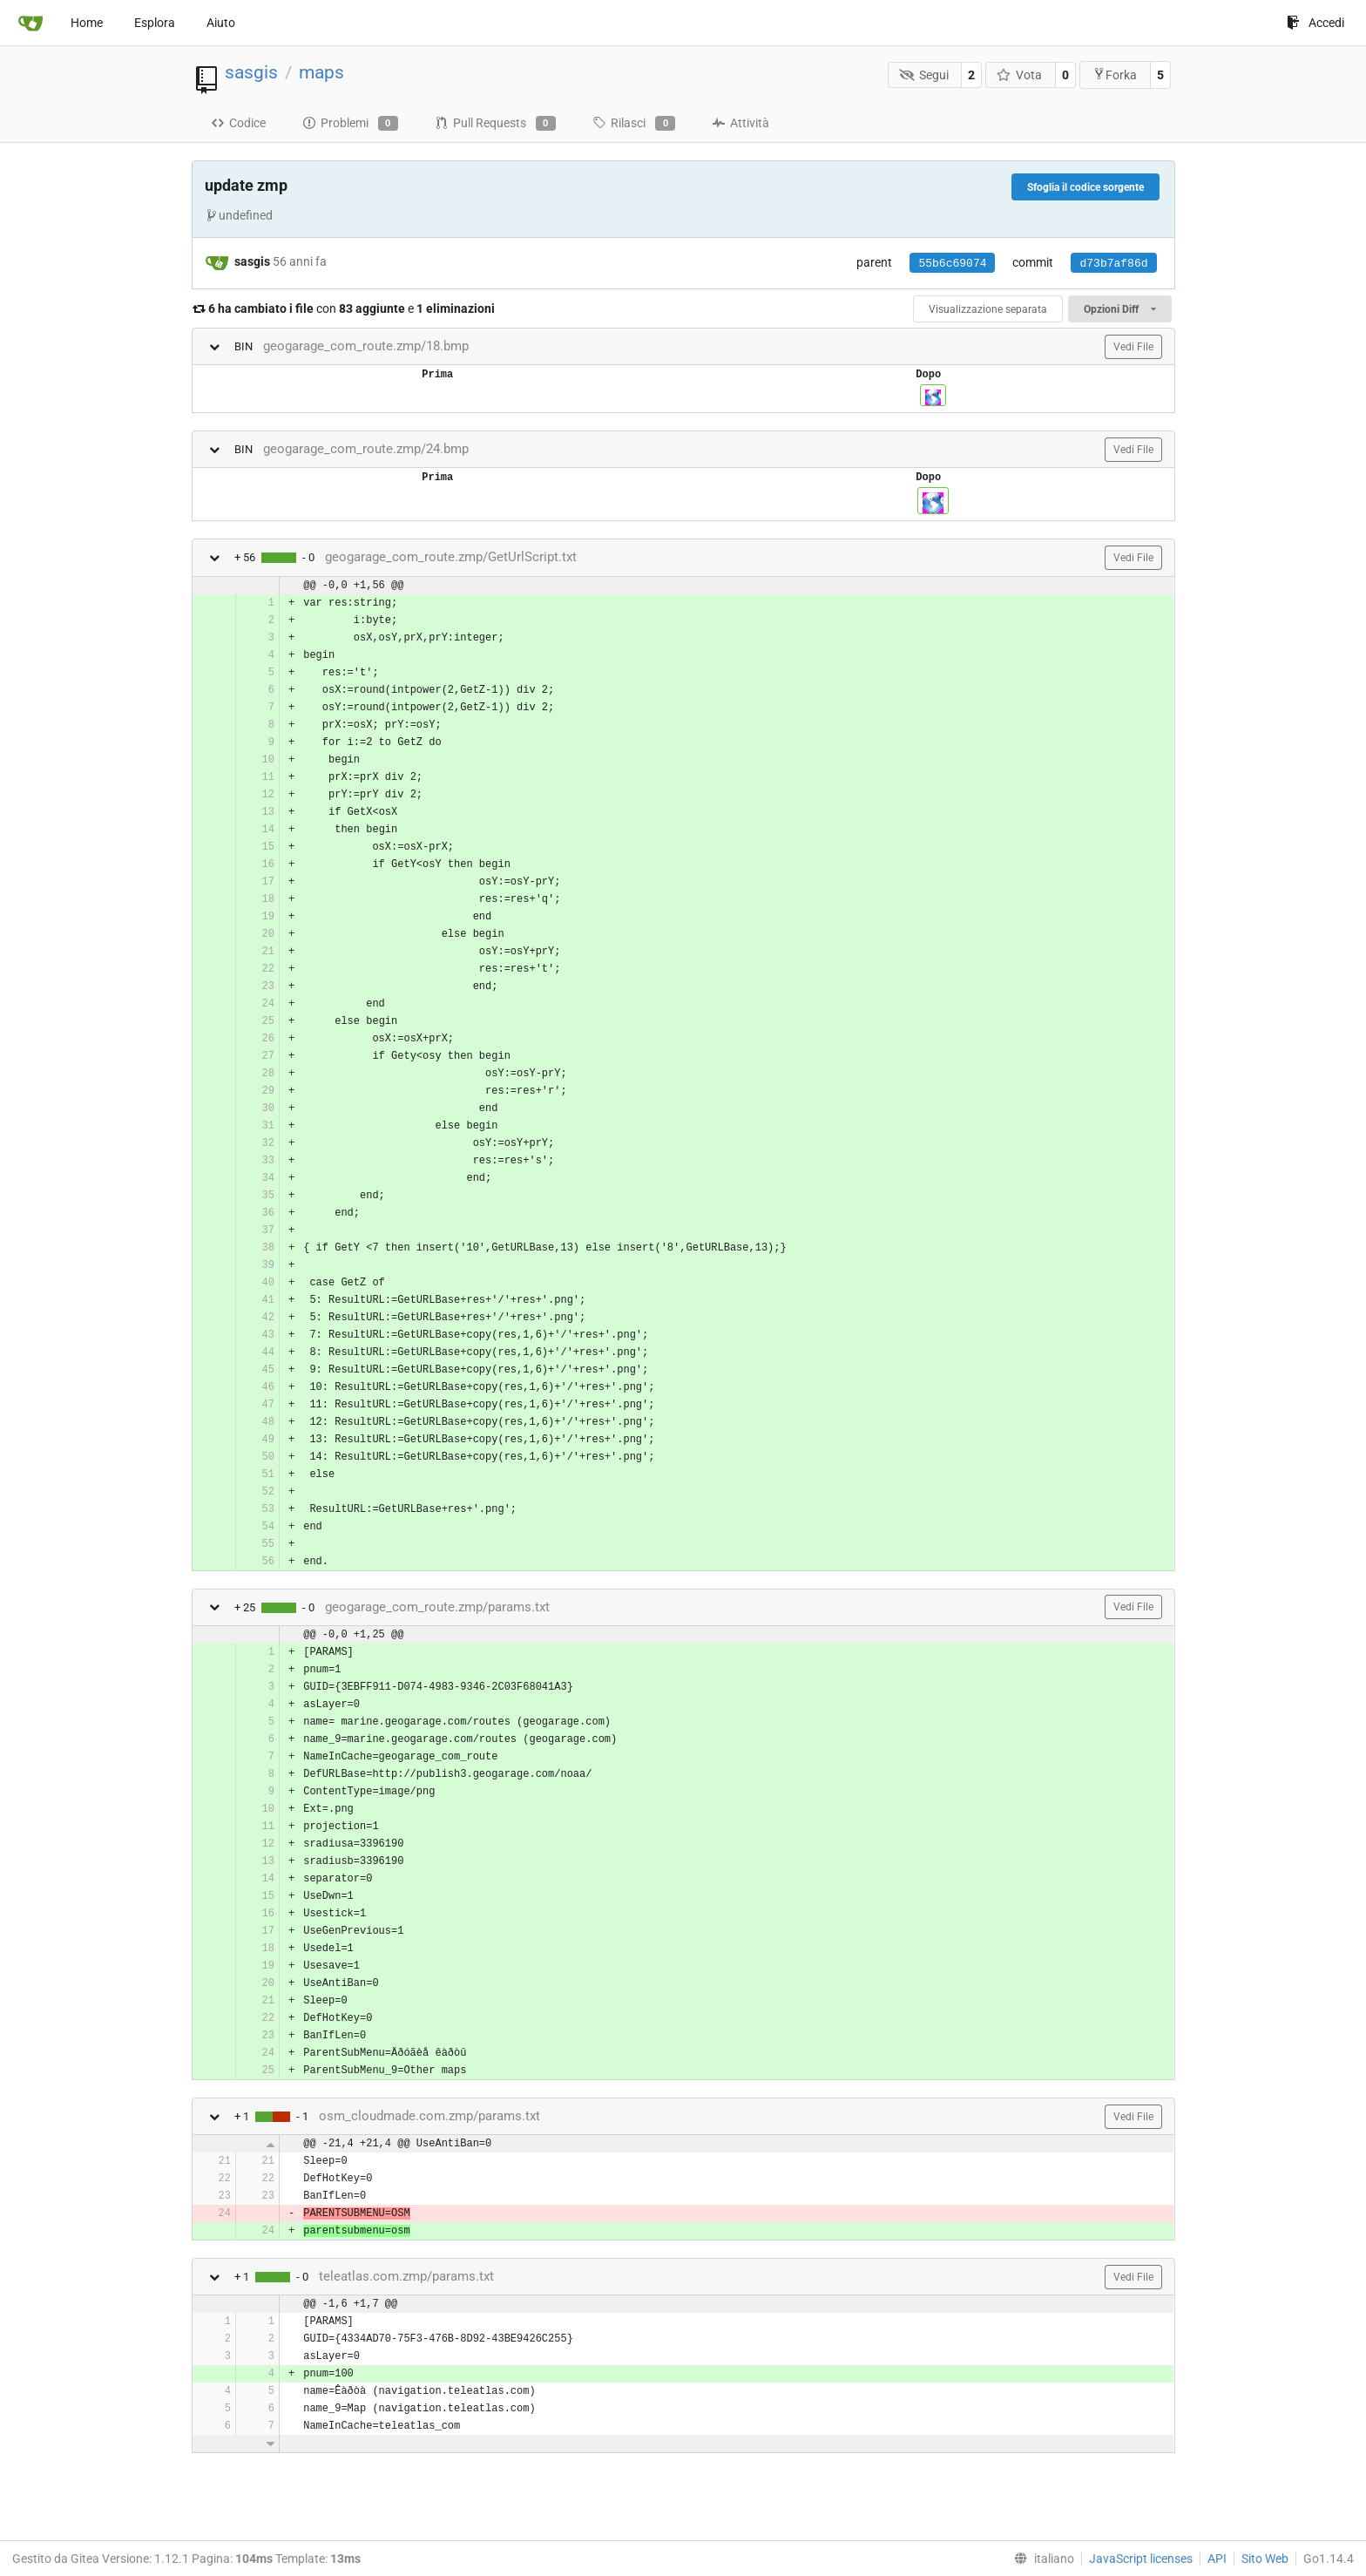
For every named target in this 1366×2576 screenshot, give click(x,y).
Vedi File (1133, 347)
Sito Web (1264, 2559)
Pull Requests (495, 124)
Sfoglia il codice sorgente (1085, 187)
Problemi (350, 124)
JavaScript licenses (1141, 2559)
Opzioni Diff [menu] (1119, 309)
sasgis (251, 72)
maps (321, 72)
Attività (740, 123)
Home (87, 23)
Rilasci (633, 124)
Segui (924, 75)
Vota (1020, 75)
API (1217, 2559)
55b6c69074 (952, 263)
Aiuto (220, 23)
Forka (1114, 74)
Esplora (154, 23)
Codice (238, 123)
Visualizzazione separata (988, 309)
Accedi (1315, 23)
